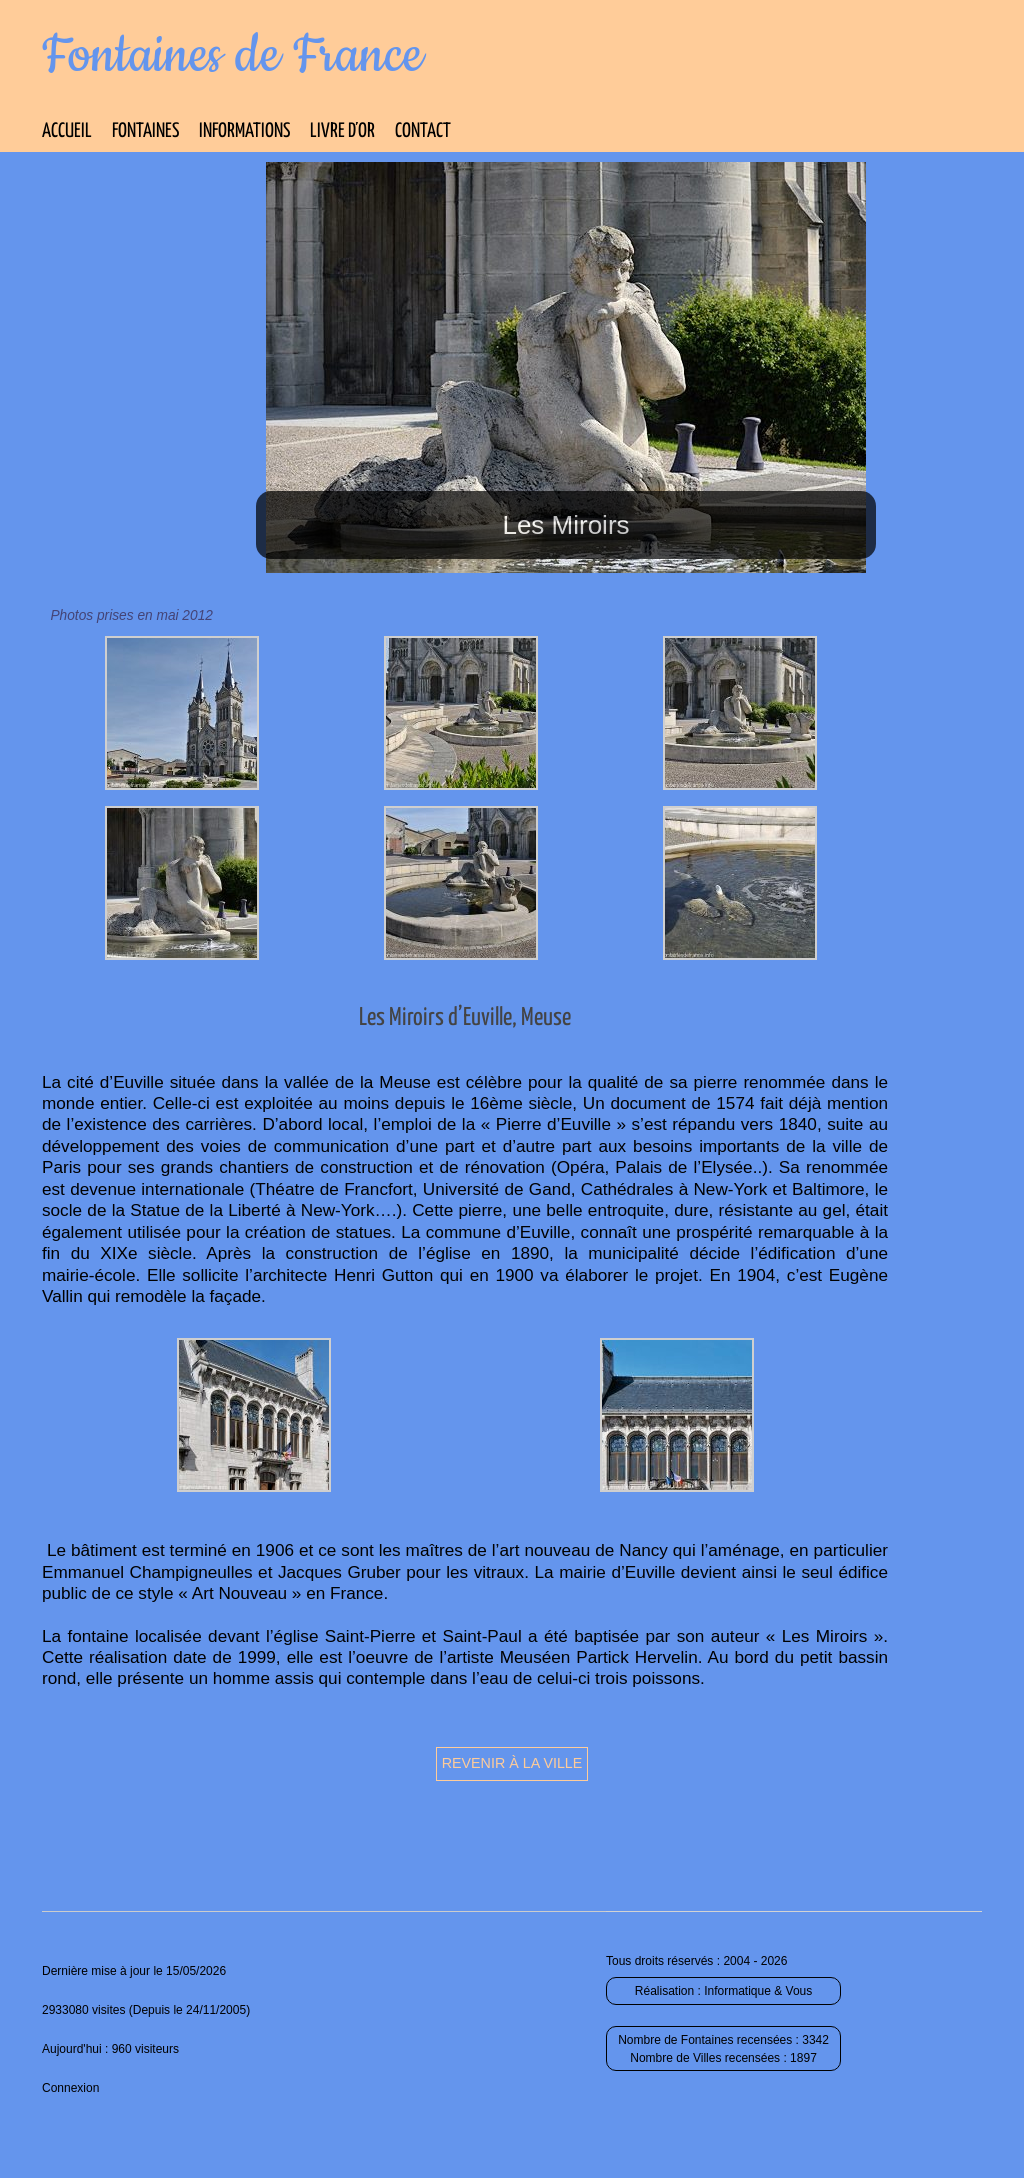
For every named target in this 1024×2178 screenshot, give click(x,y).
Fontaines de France (232, 56)
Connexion (70, 2088)
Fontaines (145, 131)
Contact (423, 131)
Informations (244, 131)
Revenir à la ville (512, 1763)
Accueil (67, 131)
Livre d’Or (342, 131)
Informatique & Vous (758, 1991)
